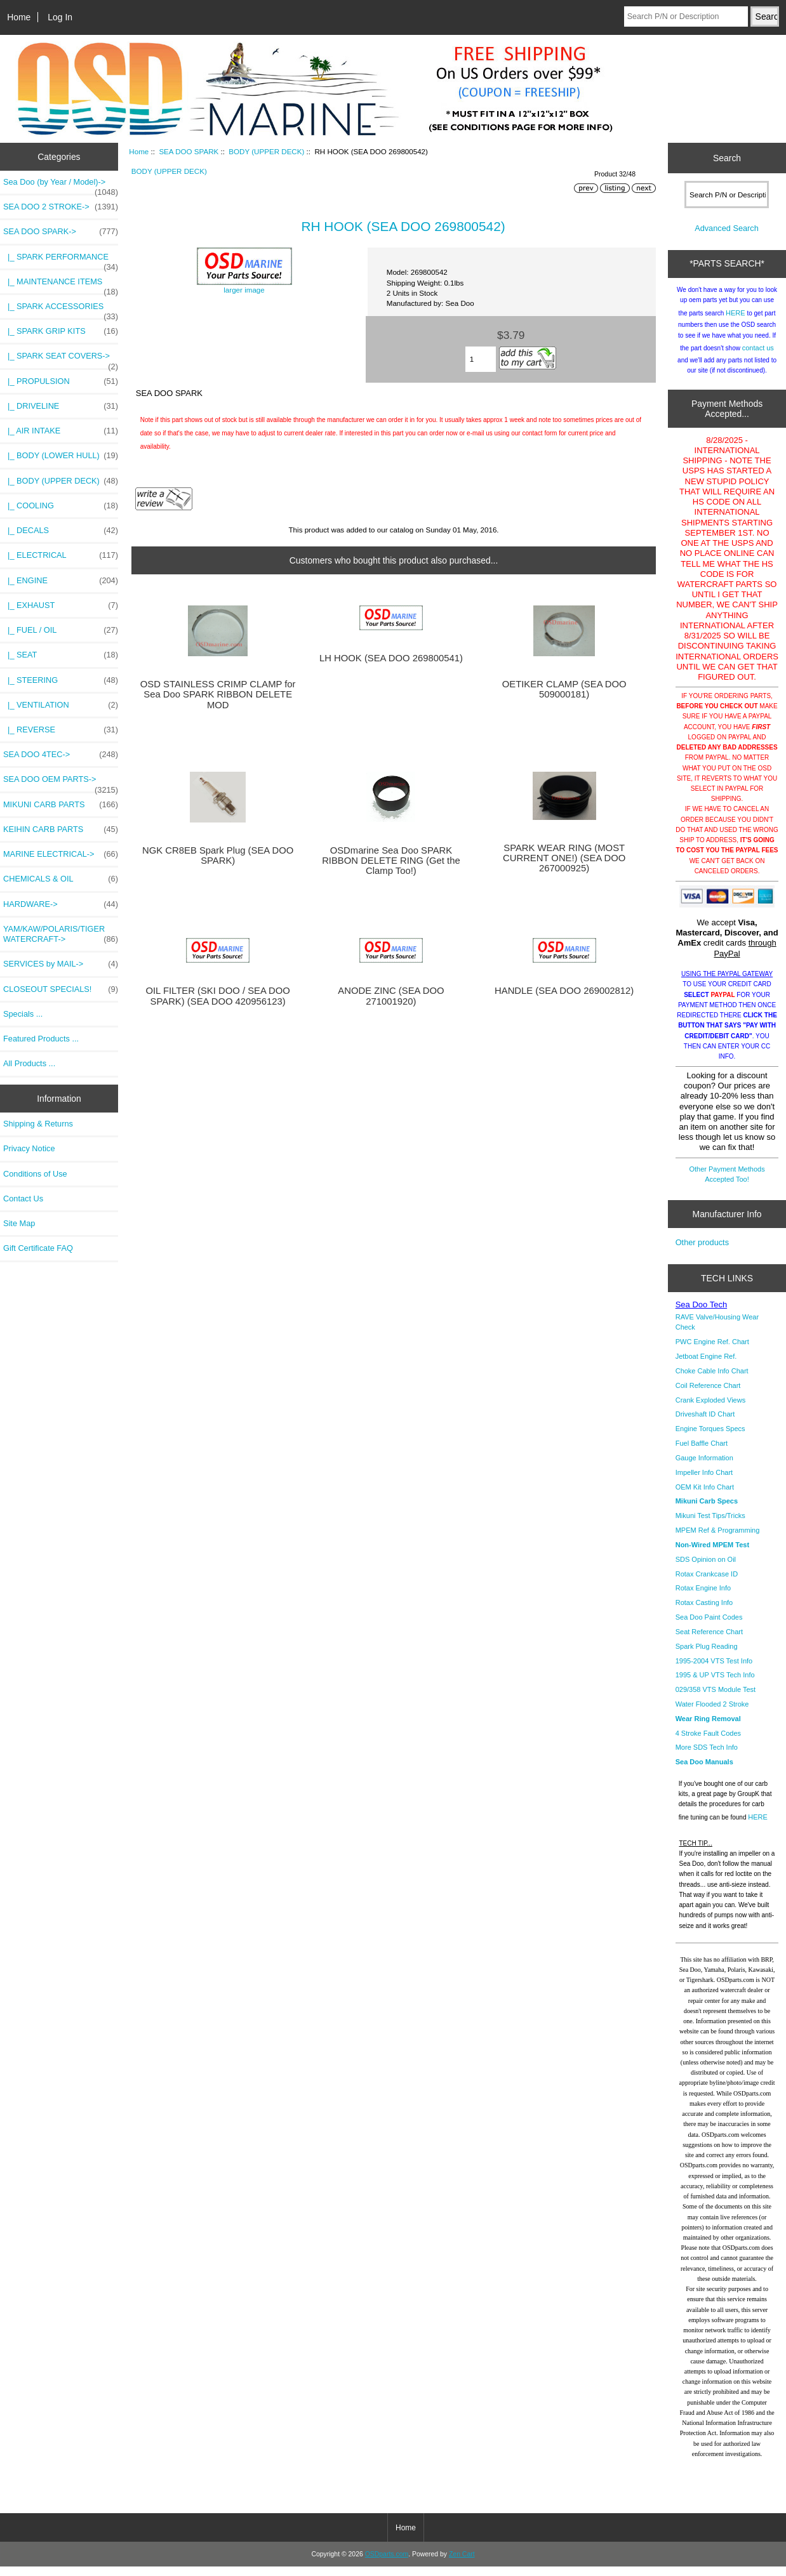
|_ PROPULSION (60, 381)
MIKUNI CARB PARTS (60, 805)
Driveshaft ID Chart (705, 1423)
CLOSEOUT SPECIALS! (60, 989)
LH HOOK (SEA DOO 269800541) (391, 658)
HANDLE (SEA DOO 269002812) (564, 991)
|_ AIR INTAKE (60, 431)
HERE (735, 322)
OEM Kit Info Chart (705, 1496)
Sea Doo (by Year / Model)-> (60, 185)
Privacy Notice (29, 1148)
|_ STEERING (60, 680)
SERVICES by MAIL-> (60, 964)
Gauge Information (704, 1467)
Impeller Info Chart (704, 1482)
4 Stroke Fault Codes (708, 1743)
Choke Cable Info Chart (712, 1380)
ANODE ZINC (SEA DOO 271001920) (391, 996)
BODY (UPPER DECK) (266, 151)
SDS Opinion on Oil (706, 1569)
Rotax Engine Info (703, 1597)
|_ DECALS (60, 530)
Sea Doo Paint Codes (709, 1626)
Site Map (19, 1223)
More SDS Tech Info (707, 1756)
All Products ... (29, 1063)
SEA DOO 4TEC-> (60, 755)
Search (727, 158)
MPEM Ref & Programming (718, 1539)
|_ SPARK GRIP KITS (60, 331)
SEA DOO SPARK (188, 151)
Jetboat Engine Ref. (706, 1366)
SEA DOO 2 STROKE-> (60, 207)
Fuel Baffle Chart (702, 1452)
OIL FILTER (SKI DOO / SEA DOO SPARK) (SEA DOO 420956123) (217, 996)
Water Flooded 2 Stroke (712, 1713)
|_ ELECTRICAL (60, 555)
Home (18, 17)
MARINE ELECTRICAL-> (60, 854)
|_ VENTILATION (60, 705)
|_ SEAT (60, 655)
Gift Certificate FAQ (38, 1248)
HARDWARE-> (60, 904)
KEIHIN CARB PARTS (60, 829)
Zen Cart (462, 2563)
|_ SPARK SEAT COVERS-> (60, 359)
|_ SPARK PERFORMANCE (60, 260)
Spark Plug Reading (707, 1656)
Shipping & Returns (38, 1123)
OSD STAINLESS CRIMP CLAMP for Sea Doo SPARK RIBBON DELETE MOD (218, 694)
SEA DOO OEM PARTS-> (60, 782)
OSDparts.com (386, 2563)
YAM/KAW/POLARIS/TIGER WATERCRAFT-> (60, 934)
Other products (702, 1252)
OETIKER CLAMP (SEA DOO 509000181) (564, 689)
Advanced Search (727, 237)
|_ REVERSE (60, 730)
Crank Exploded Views (710, 1409)
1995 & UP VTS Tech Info (715, 1684)
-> (60, 232)
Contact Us (23, 1198)
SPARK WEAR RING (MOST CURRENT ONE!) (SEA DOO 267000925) (564, 858)
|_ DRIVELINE (60, 406)
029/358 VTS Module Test (716, 1699)
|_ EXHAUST (60, 605)
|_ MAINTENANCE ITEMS (60, 285)
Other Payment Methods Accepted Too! (726, 1183)
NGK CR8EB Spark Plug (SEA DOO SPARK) (217, 855)
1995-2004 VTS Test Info (714, 1670)
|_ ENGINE (60, 581)
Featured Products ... (41, 1038)
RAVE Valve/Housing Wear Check (717, 1331)
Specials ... (23, 1014)
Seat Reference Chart (709, 1641)
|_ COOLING (60, 506)
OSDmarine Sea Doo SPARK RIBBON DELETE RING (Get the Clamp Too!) (391, 860)
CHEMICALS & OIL (60, 879)
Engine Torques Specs (710, 1438)
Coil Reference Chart (708, 1395)
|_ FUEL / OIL (60, 630)
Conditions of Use (35, 1174)
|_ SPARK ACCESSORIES (60, 309)
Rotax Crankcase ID (707, 1583)
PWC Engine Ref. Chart (712, 1351)
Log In (60, 17)
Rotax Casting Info (704, 1612)
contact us (758, 357)
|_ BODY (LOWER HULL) (60, 456)
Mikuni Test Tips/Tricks (710, 1525)
